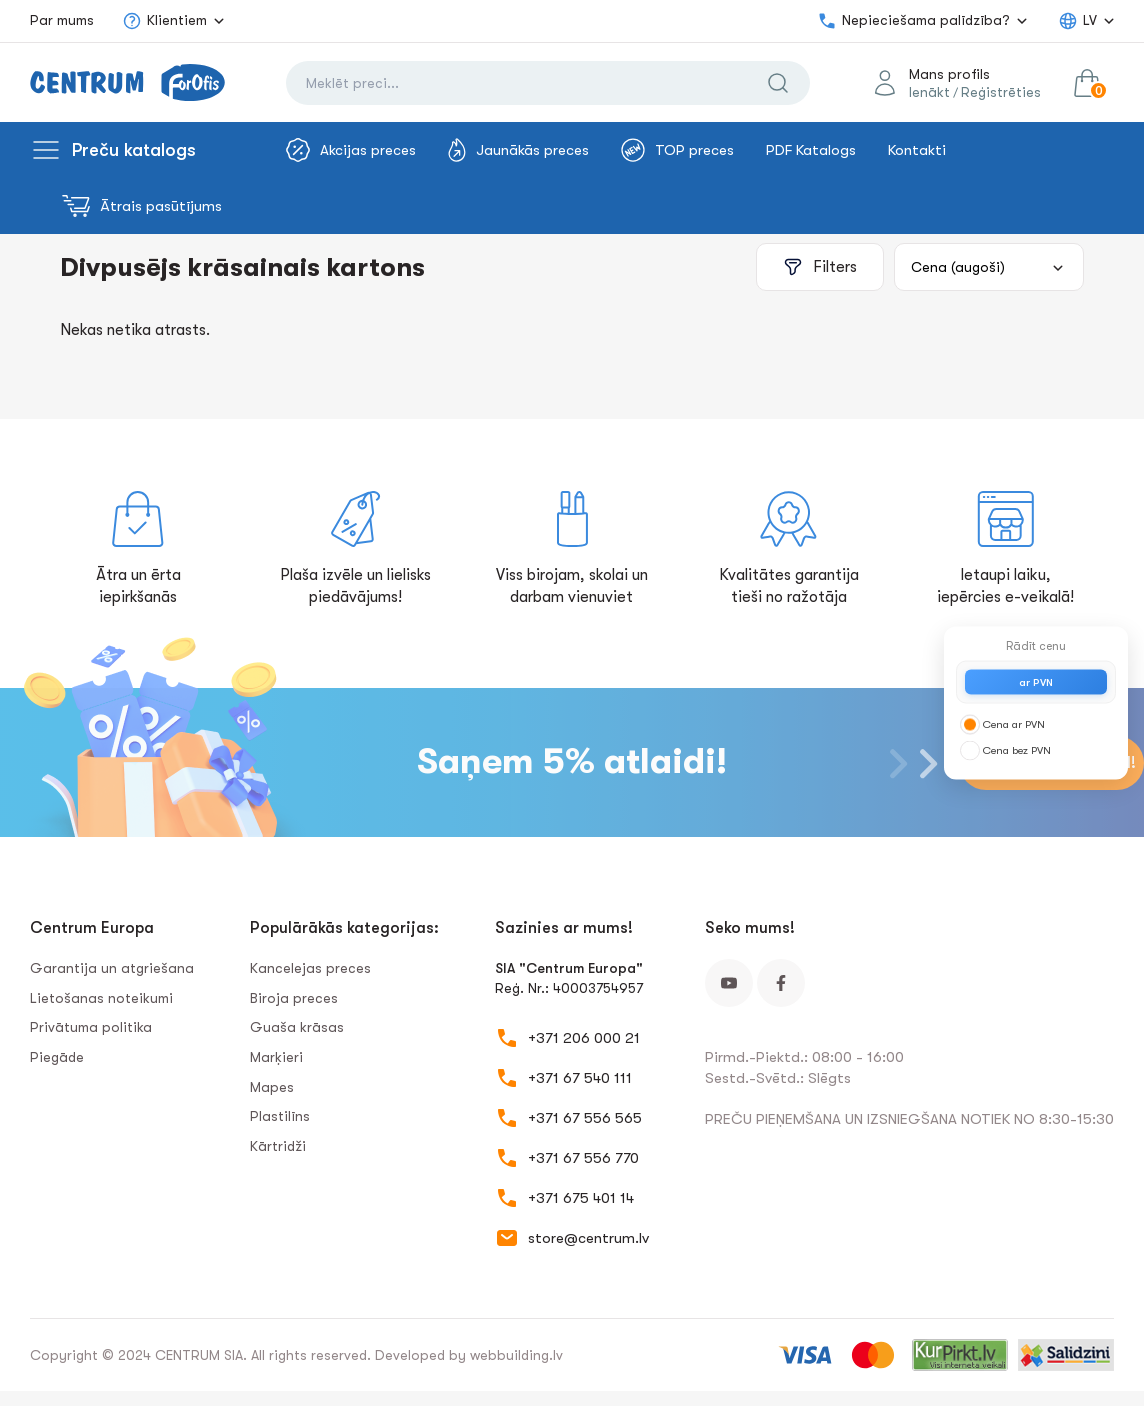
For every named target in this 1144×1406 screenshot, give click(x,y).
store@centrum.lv (588, 1238)
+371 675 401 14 (581, 1198)
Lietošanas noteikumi (101, 998)
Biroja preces (294, 998)
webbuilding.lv (516, 1355)
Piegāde (57, 1057)
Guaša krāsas (297, 1027)
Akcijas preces (351, 150)
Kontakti (917, 150)
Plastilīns (280, 1116)
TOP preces (677, 150)
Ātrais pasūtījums (142, 206)
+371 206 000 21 (584, 1038)
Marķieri (276, 1057)
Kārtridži (278, 1146)
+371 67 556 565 (585, 1118)
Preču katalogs (134, 150)
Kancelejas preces (310, 968)
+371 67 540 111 (580, 1078)
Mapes (272, 1087)
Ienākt (929, 92)
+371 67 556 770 (583, 1158)
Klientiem (164, 21)
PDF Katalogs (811, 150)
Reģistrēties (1001, 92)
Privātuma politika (91, 1027)
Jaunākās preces (518, 150)
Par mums (62, 20)
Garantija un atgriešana (112, 968)
